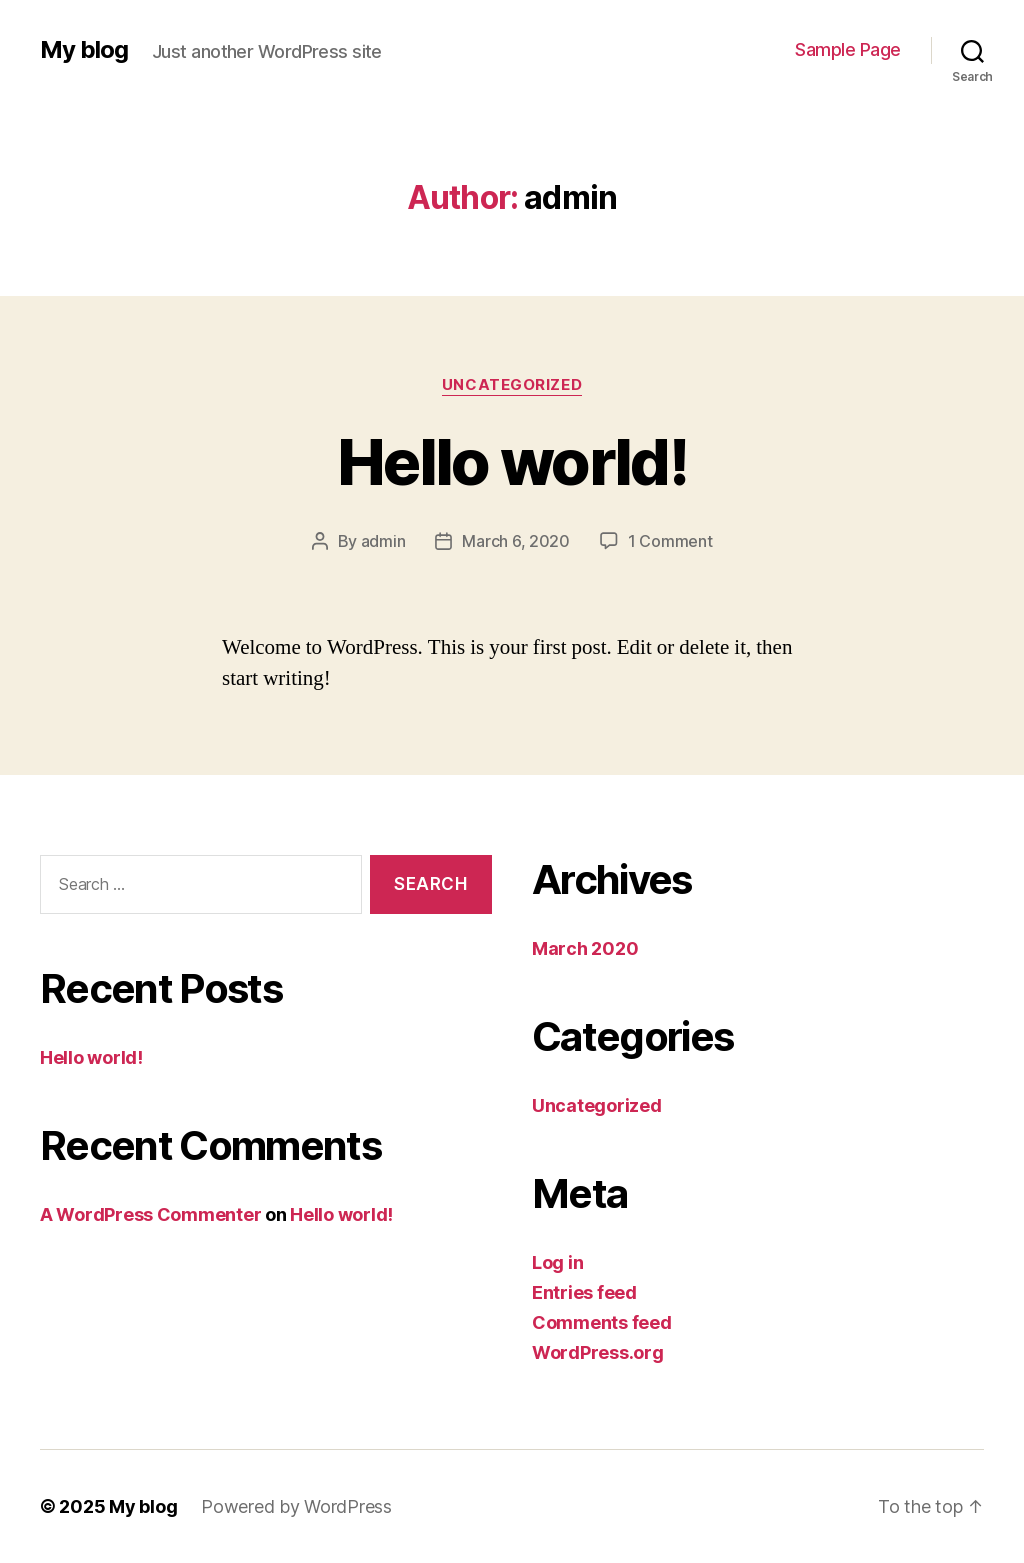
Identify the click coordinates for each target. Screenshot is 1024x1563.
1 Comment (670, 541)
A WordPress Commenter (150, 1214)
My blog (84, 50)
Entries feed (584, 1292)
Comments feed (602, 1322)
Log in (557, 1262)
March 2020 (585, 948)
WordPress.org (598, 1352)
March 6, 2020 (516, 541)
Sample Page (848, 49)
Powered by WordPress (296, 1506)
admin (383, 541)
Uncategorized (512, 385)
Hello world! (512, 461)
